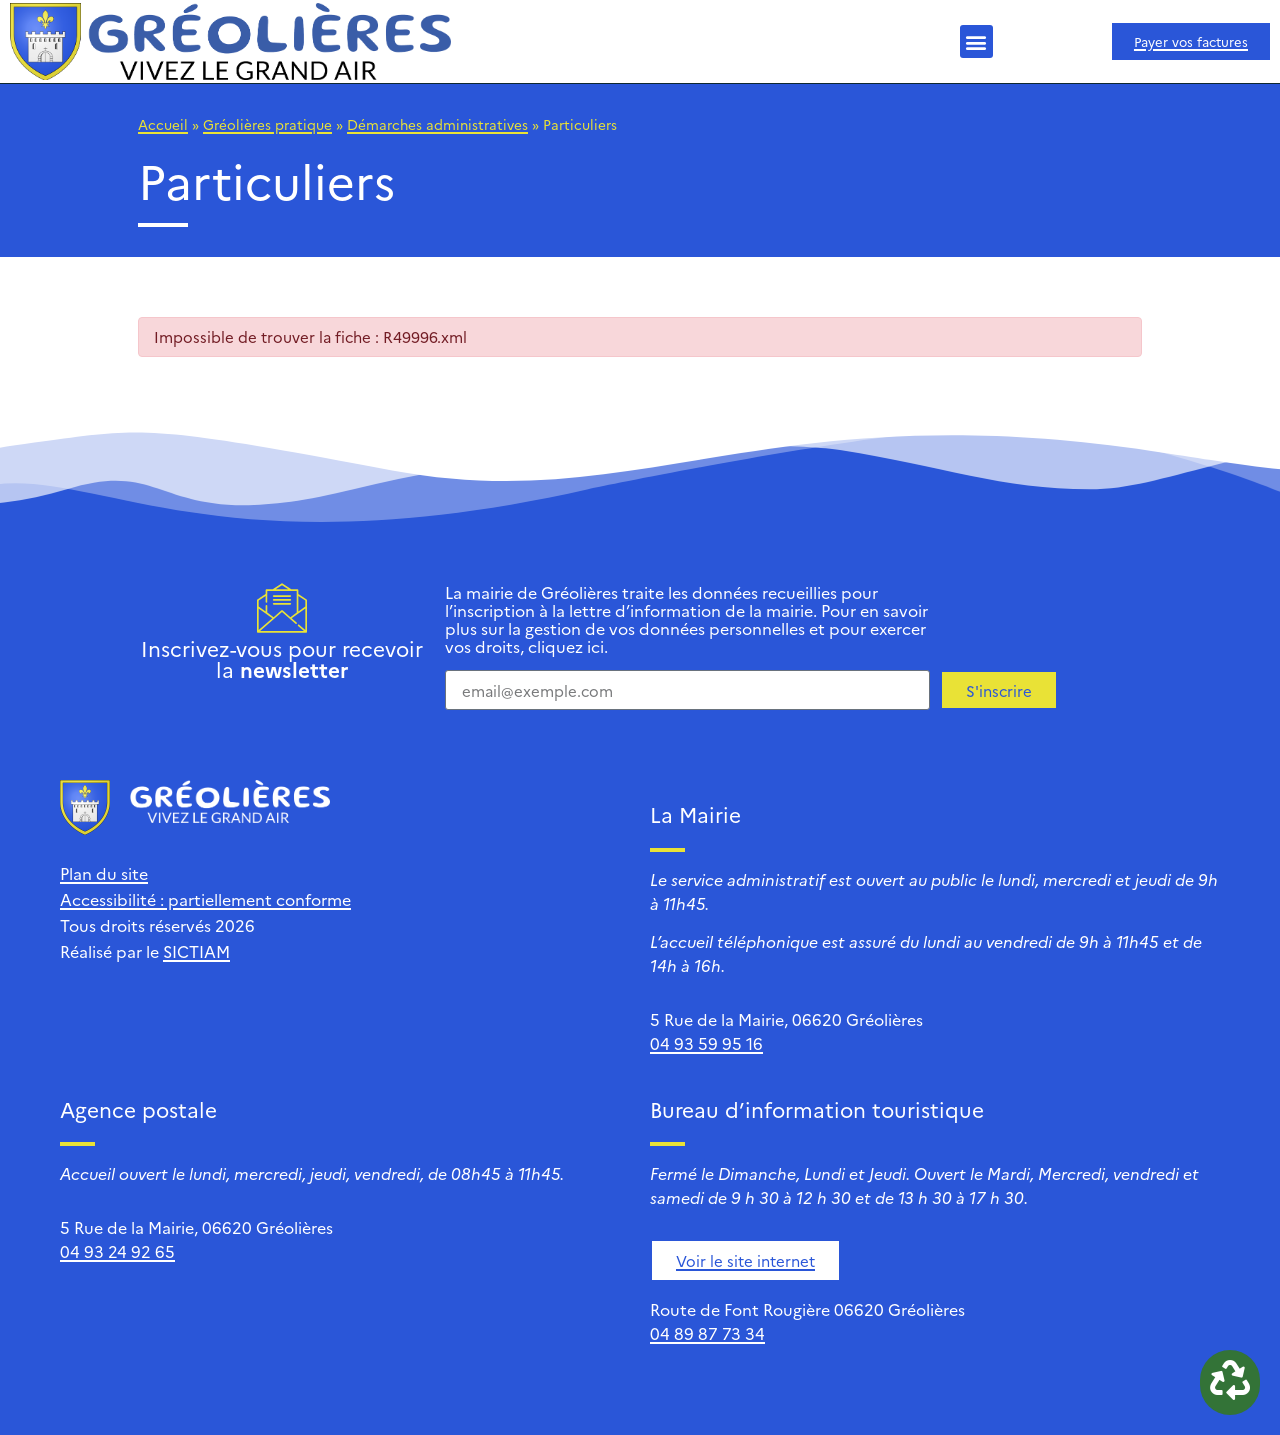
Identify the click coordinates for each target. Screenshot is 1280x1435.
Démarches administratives (437, 124)
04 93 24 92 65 (117, 1251)
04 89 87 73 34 (707, 1333)
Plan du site (104, 873)
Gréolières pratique (267, 124)
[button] (976, 41)
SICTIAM (196, 951)
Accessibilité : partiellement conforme (205, 899)
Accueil (163, 124)
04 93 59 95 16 (706, 1043)
